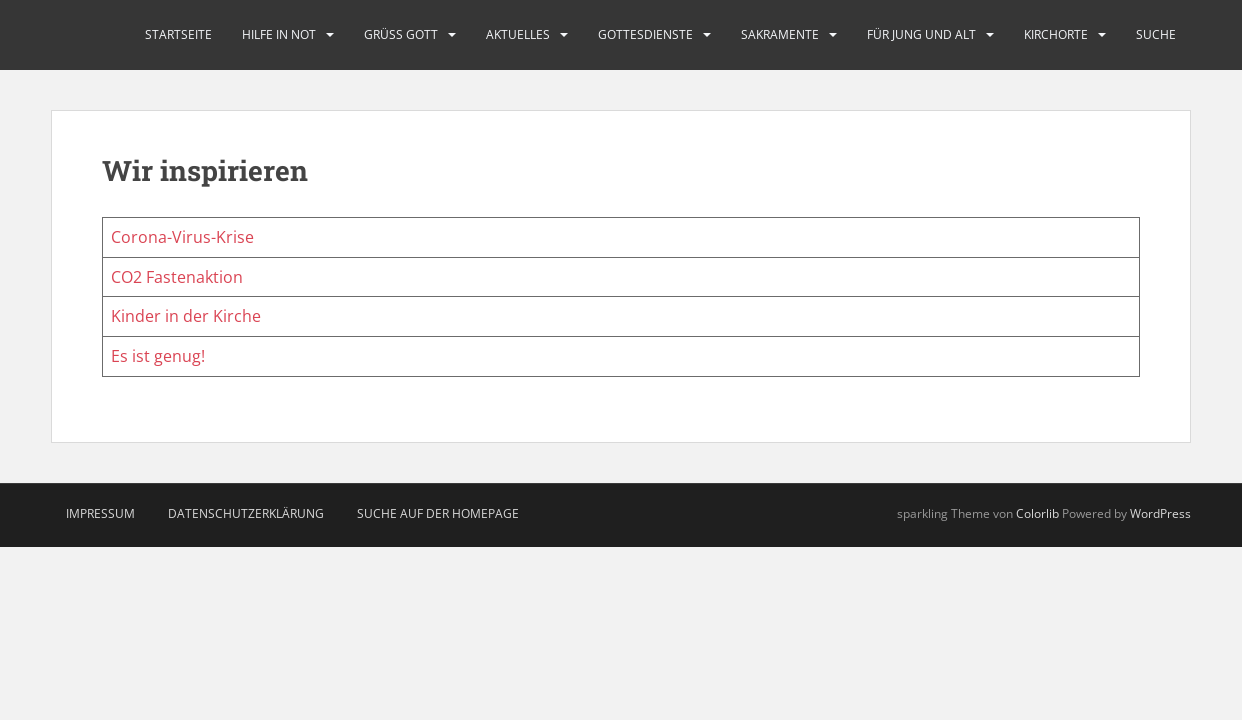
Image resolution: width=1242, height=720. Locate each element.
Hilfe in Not (279, 34)
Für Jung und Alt (921, 34)
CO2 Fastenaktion (177, 277)
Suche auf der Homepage (438, 513)
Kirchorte (1056, 34)
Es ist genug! (158, 356)
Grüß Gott (401, 34)
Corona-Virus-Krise (182, 237)
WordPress (1160, 513)
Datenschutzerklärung (246, 513)
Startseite (178, 34)
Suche (1156, 34)
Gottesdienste (645, 34)
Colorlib (1037, 513)
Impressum (100, 513)
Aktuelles (518, 34)
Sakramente (780, 34)
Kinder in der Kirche (186, 316)
